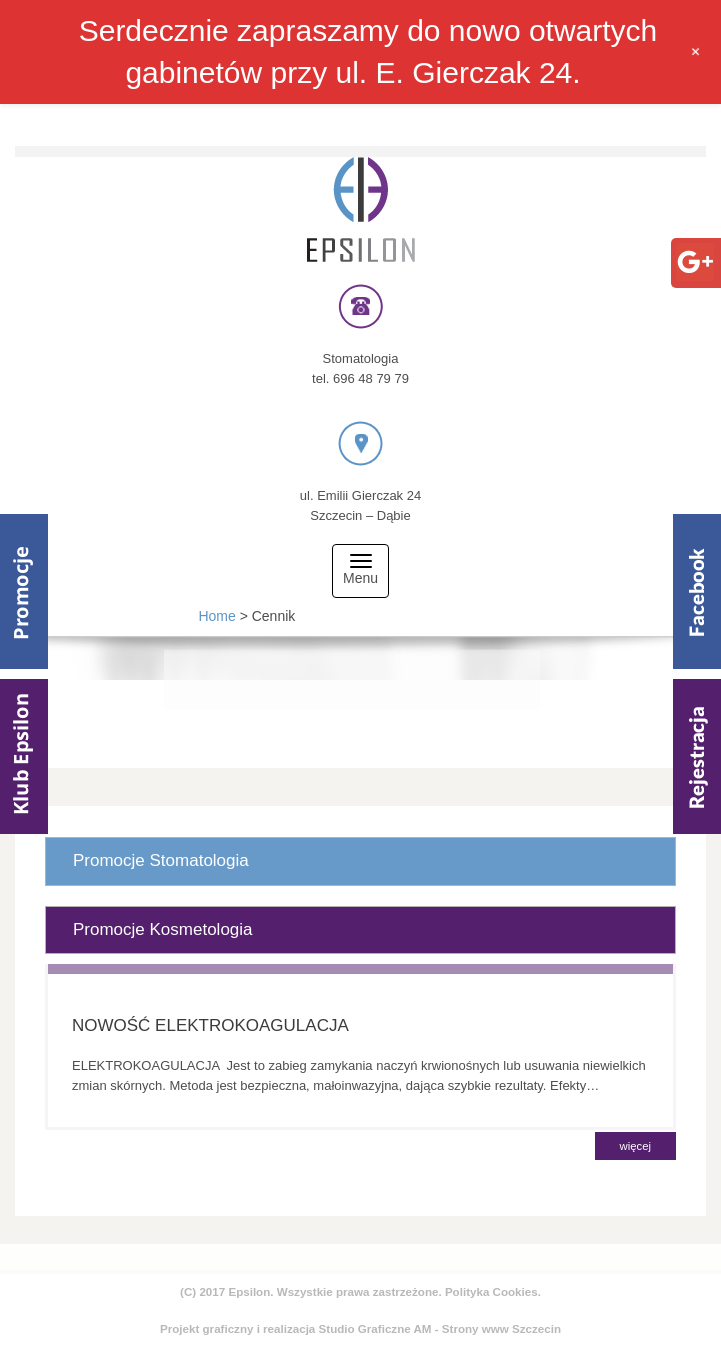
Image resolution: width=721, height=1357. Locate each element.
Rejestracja (697, 756)
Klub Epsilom (24, 756)
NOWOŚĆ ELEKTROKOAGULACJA (210, 1025)
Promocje (24, 591)
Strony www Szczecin (501, 1328)
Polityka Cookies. (493, 1291)
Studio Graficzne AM (375, 1328)
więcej (635, 1146)
